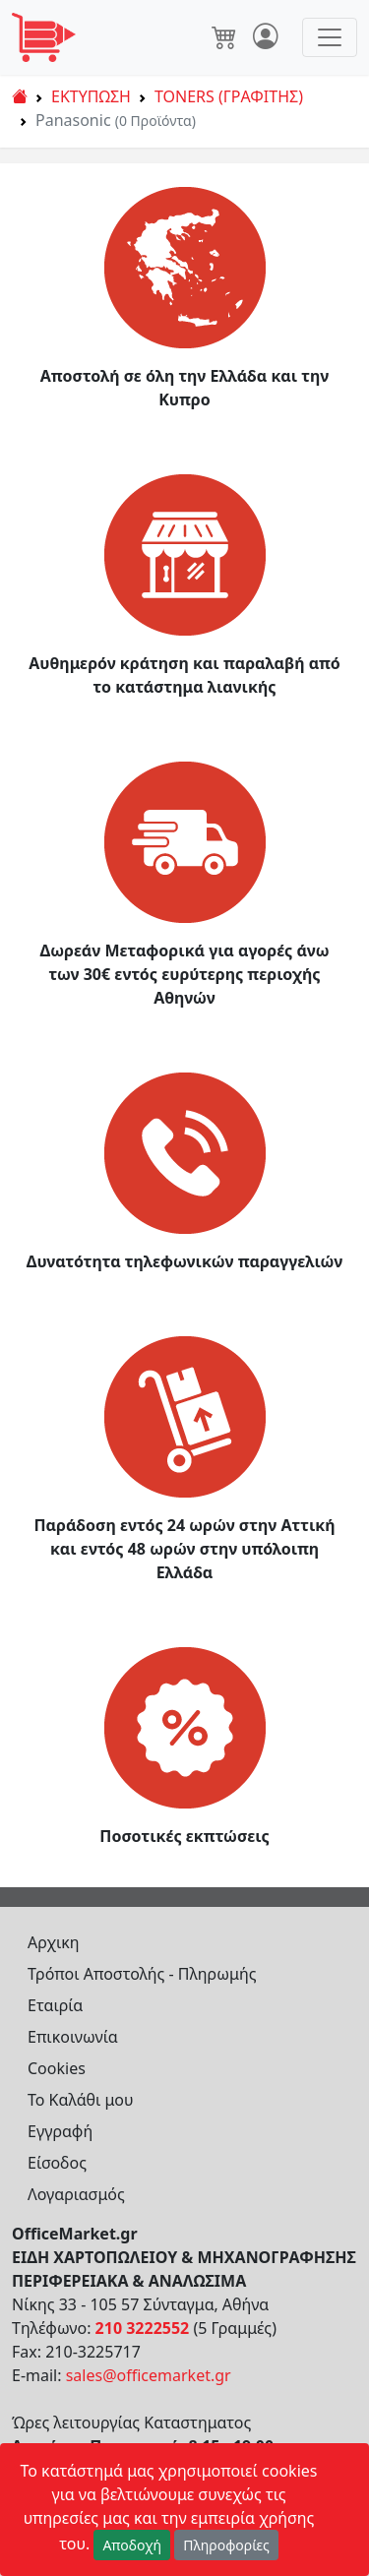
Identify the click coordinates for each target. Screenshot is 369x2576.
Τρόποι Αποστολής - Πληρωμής (142, 1974)
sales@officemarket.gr (148, 2375)
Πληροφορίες (226, 2545)
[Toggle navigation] (329, 37)
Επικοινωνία (73, 2037)
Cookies (57, 2068)
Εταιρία (55, 2005)
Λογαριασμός (76, 2194)
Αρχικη (54, 1942)
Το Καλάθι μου (81, 2100)
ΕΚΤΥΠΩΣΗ (91, 96)
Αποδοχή (131, 2545)
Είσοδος (57, 2163)
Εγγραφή (60, 2131)
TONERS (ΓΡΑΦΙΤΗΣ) (228, 96)
